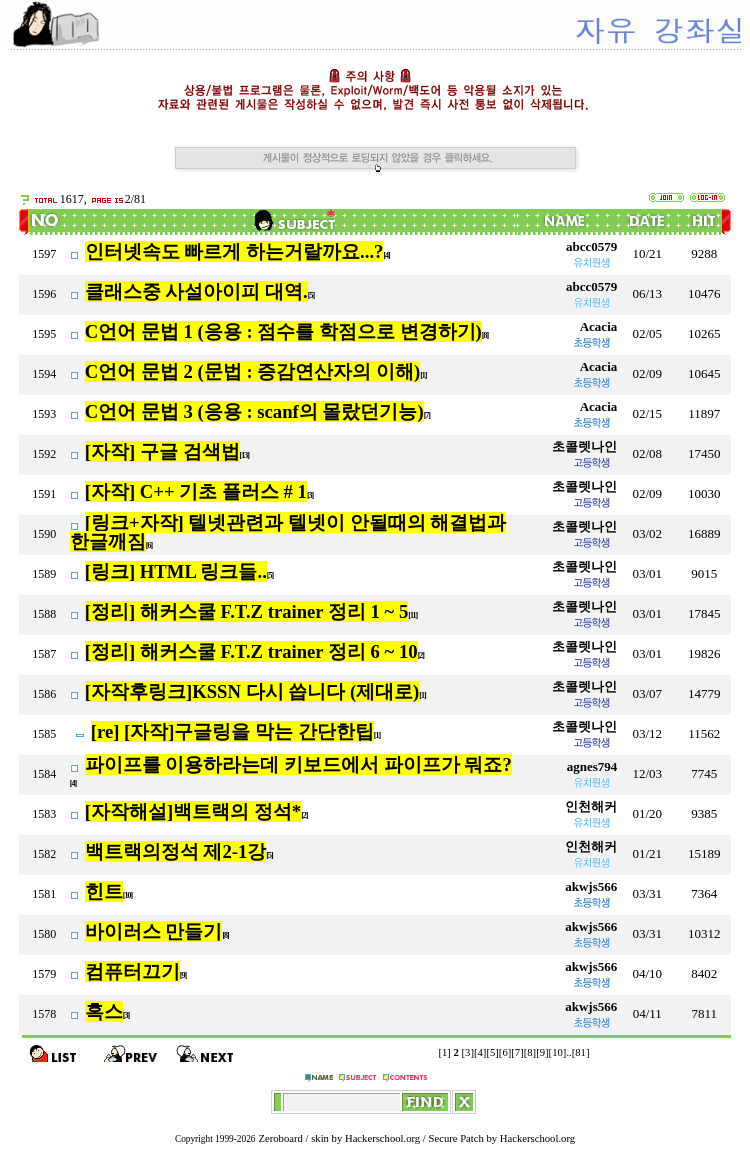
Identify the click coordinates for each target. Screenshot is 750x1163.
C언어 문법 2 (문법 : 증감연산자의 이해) (252, 371)
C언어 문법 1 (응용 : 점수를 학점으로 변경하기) (283, 331)
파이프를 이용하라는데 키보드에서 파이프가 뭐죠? (298, 764)
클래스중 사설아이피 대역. (196, 291)
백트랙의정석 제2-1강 (176, 851)
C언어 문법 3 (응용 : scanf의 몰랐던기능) (254, 411)
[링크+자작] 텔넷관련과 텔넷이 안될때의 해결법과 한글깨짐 (288, 532)
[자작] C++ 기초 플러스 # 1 (196, 491)
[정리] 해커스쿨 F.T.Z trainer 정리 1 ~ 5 (247, 611)
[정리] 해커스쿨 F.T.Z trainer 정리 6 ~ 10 (251, 651)
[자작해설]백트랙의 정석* (193, 811)
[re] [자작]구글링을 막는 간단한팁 (232, 731)
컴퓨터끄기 (132, 971)
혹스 (104, 1011)
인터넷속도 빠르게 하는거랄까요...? (234, 251)
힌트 (104, 891)
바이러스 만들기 (154, 931)
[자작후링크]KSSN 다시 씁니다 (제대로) (252, 691)
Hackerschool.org (382, 1138)
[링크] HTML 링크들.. (176, 571)
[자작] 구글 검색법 (162, 451)
